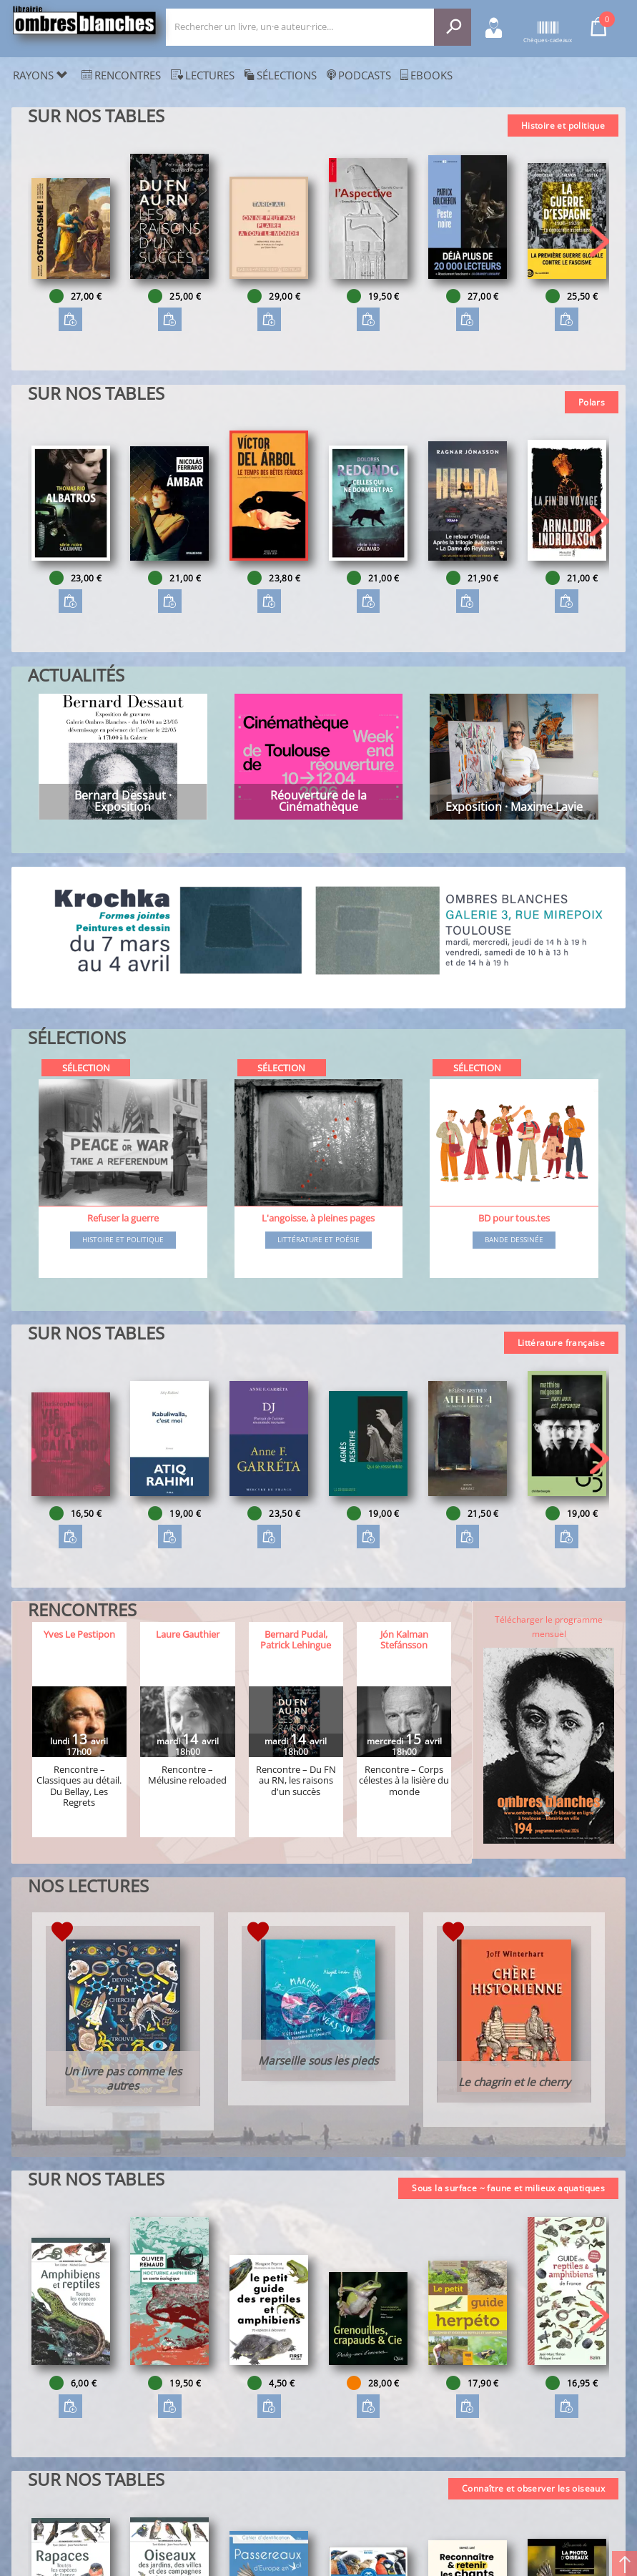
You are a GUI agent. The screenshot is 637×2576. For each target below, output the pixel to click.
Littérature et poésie (318, 1240)
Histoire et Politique (123, 1240)
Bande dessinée (514, 1240)
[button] (599, 241)
